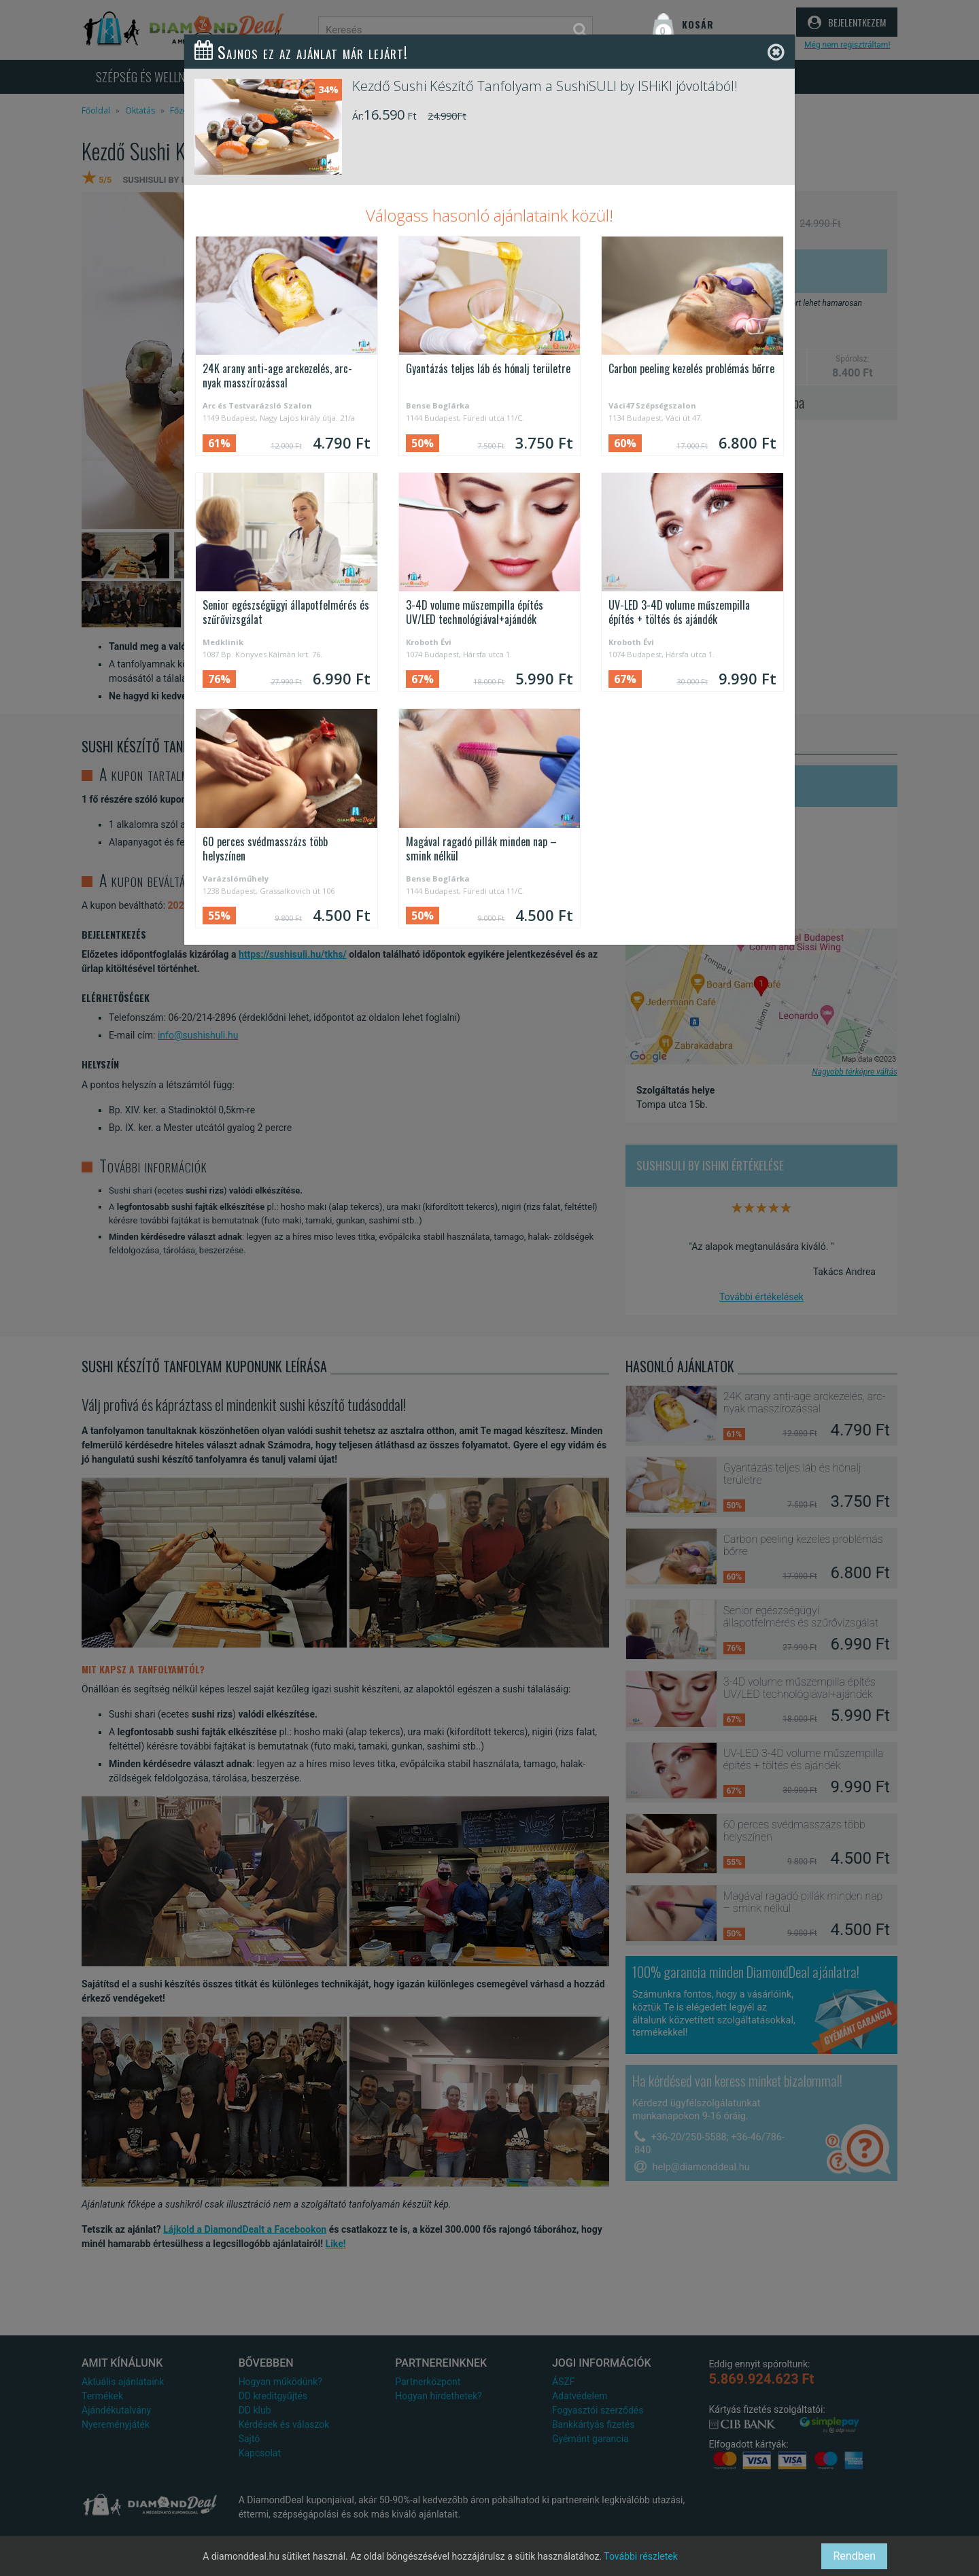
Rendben (854, 2555)
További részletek (641, 2556)
